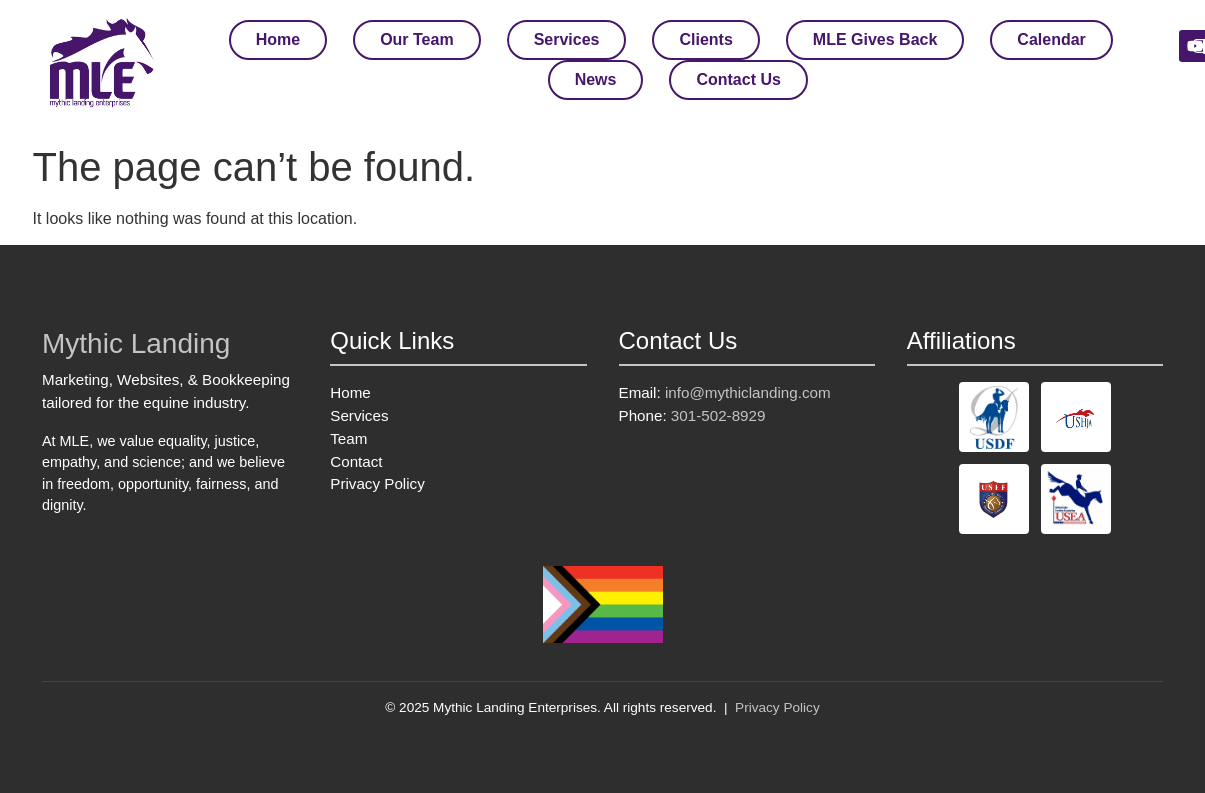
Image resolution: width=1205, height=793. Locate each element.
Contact (356, 461)
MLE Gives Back (875, 39)
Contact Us (738, 79)
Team (348, 438)
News (596, 79)
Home (278, 39)
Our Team (417, 39)
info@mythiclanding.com (748, 392)
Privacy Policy (377, 483)
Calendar (1051, 39)
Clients (705, 39)
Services (567, 39)
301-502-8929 (718, 415)
